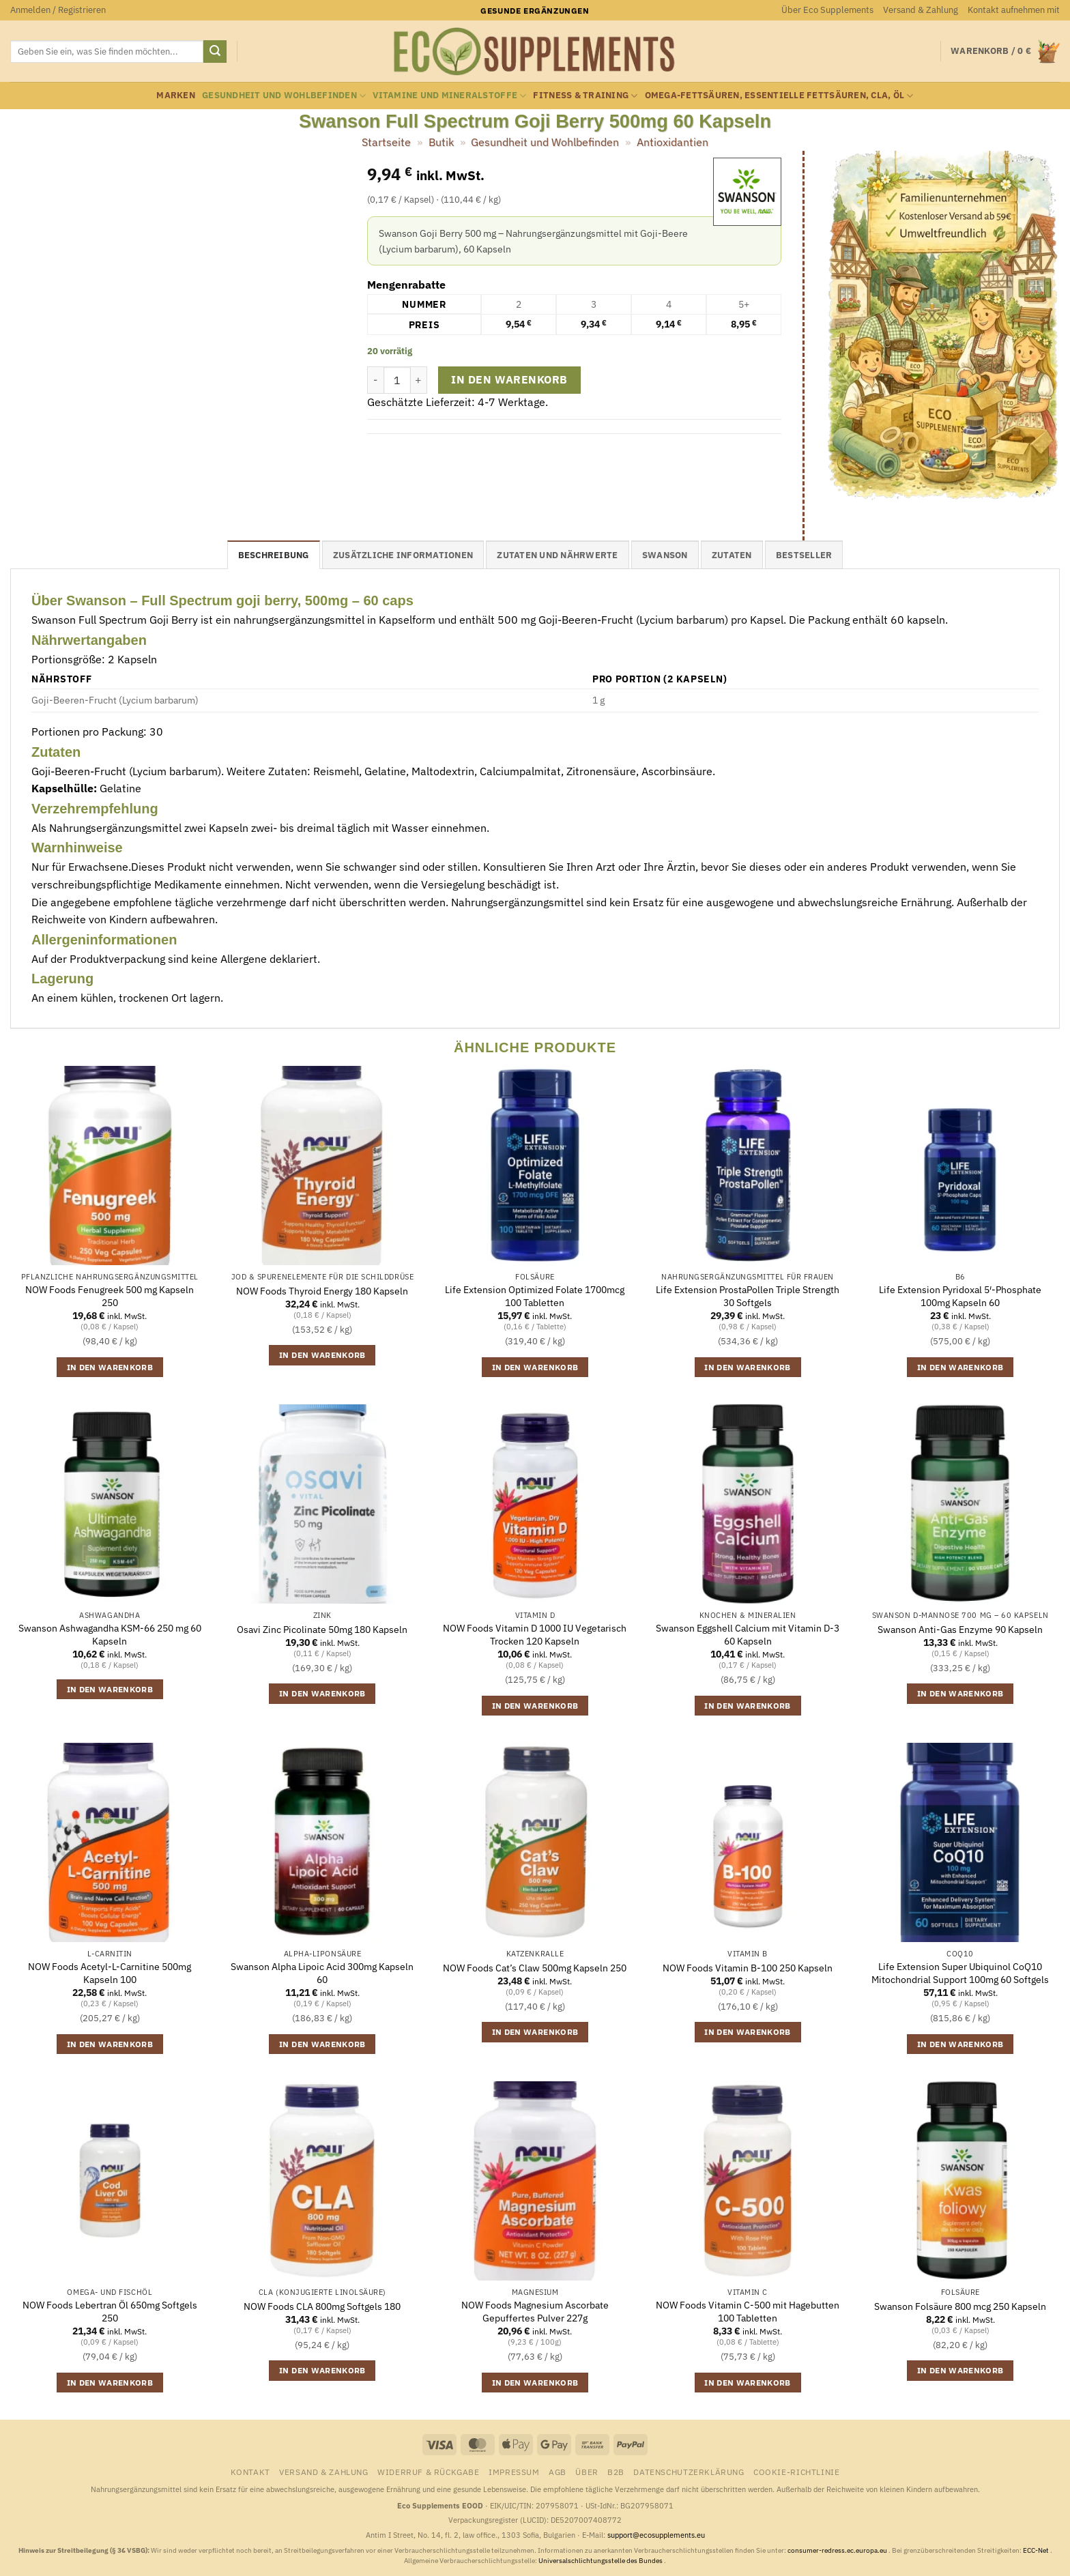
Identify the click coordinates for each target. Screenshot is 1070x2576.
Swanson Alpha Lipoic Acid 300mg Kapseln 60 (322, 1973)
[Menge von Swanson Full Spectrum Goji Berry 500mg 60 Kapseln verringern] (375, 380)
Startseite (386, 142)
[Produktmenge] (397, 380)
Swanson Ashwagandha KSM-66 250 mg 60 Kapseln (109, 1634)
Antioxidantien (672, 142)
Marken (175, 95)
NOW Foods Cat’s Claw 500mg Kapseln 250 (534, 1968)
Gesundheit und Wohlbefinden (284, 95)
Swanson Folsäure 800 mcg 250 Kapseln (960, 2306)
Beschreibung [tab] (273, 555)
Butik (441, 142)
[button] (58, 10)
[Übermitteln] (215, 51)
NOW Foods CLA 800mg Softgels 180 (322, 2306)
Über (586, 2471)
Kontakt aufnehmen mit (1014, 10)
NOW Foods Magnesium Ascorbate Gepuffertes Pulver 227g (535, 2311)
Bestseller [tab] (804, 555)
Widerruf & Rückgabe (428, 2471)
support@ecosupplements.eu (656, 2535)
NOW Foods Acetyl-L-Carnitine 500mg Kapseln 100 (109, 1973)
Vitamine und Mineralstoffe (449, 95)
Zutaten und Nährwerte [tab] (557, 555)
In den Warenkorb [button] (110, 1367)
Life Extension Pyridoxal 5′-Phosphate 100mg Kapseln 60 (960, 1296)
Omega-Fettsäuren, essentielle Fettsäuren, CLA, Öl (779, 95)
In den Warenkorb (509, 379)
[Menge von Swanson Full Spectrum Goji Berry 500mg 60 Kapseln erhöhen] (419, 380)
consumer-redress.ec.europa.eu (837, 2550)
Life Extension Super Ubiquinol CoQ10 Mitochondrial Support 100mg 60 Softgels (960, 1973)
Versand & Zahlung (920, 10)
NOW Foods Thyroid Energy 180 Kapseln (322, 1291)
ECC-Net (1036, 2550)
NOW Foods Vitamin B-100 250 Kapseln (748, 1968)
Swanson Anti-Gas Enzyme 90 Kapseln (960, 1629)
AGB (557, 2471)
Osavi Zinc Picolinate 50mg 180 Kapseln (322, 1629)
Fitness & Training (585, 95)
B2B (615, 2471)
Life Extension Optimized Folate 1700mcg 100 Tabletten (534, 1296)
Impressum (514, 2471)
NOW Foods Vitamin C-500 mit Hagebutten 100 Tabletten (747, 2311)
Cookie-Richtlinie (796, 2471)
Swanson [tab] (665, 555)
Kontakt (250, 2471)
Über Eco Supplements (827, 10)
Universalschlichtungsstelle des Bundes (601, 2560)
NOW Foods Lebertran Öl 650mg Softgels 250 (110, 2311)
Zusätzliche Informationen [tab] (403, 555)
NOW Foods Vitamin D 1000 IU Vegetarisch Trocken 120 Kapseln (534, 1634)
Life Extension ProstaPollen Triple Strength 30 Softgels (747, 1296)
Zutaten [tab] (732, 555)
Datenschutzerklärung (688, 2471)
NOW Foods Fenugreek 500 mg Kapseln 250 (109, 1296)
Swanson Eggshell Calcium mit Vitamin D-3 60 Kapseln (747, 1634)
